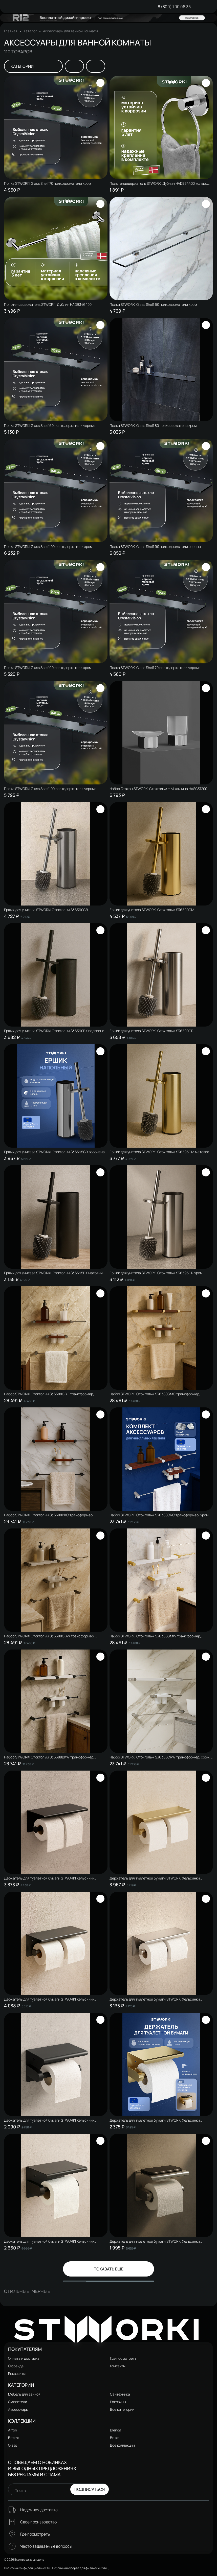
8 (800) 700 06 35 (174, 6)
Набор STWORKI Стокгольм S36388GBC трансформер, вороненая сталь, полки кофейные (49, 1394)
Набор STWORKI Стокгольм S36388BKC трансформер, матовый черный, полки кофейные (49, 1515)
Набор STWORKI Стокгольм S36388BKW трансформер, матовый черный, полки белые (49, 1757)
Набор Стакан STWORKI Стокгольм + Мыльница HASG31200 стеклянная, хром (158, 788)
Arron (12, 2430)
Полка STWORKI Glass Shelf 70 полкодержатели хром (47, 183)
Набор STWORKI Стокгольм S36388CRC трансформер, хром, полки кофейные (160, 1515)
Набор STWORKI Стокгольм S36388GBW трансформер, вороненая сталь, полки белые (49, 1636)
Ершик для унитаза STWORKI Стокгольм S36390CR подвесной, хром (151, 1031)
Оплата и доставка (23, 2358)
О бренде (16, 2365)
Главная (10, 31)
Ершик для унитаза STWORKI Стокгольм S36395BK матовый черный (53, 1273)
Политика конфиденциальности (27, 2568)
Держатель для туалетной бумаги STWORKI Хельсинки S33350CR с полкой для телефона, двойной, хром (155, 1999)
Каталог (30, 31)
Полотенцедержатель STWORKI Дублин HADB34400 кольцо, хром (159, 183)
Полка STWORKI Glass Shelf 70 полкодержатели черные (155, 667)
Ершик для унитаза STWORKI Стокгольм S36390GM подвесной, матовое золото (152, 910)
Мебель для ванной (24, 2394)
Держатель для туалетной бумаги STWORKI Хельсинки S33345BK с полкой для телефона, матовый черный (49, 2120)
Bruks (114, 2437)
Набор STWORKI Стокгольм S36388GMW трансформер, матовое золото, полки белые (155, 1636)
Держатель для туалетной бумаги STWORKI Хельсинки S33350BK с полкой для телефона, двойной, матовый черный (54, 1878)
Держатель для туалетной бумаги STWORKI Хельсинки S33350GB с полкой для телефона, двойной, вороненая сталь (55, 1999)
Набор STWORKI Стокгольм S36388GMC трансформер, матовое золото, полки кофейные (155, 1394)
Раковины (118, 2401)
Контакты (117, 2365)
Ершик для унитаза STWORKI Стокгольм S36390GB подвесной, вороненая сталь (46, 910)
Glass (12, 2445)
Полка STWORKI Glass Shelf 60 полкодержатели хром (153, 304)
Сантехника (120, 2394)
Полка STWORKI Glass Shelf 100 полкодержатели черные (50, 788)
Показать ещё (108, 2269)
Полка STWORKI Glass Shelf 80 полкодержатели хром (153, 425)
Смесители (17, 2401)
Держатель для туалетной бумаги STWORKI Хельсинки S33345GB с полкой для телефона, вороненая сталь (49, 2241)
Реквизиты (17, 2373)
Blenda (115, 2430)
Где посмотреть (123, 2358)
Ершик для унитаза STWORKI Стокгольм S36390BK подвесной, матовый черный (55, 1031)
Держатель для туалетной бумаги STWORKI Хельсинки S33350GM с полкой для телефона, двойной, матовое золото (160, 1878)
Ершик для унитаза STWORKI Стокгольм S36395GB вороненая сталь (55, 1152)
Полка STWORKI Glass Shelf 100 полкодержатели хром (48, 546)
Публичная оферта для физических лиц (80, 2568)
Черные (41, 2291)
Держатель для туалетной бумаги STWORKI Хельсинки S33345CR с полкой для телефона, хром (155, 2241)
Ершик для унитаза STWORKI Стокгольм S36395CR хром (156, 1273)
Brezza (13, 2437)
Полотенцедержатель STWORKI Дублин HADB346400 (48, 304)
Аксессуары (18, 2409)
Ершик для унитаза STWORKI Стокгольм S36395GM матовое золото (159, 1152)
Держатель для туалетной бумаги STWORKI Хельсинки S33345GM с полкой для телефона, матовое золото (155, 2120)
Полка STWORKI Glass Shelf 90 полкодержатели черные (155, 546)
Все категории (122, 2409)
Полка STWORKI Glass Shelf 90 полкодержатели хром (48, 667)
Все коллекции (122, 2445)
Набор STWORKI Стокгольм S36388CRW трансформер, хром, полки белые (160, 1757)
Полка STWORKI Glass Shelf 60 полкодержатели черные (49, 425)
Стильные (16, 2291)
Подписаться (89, 2489)
